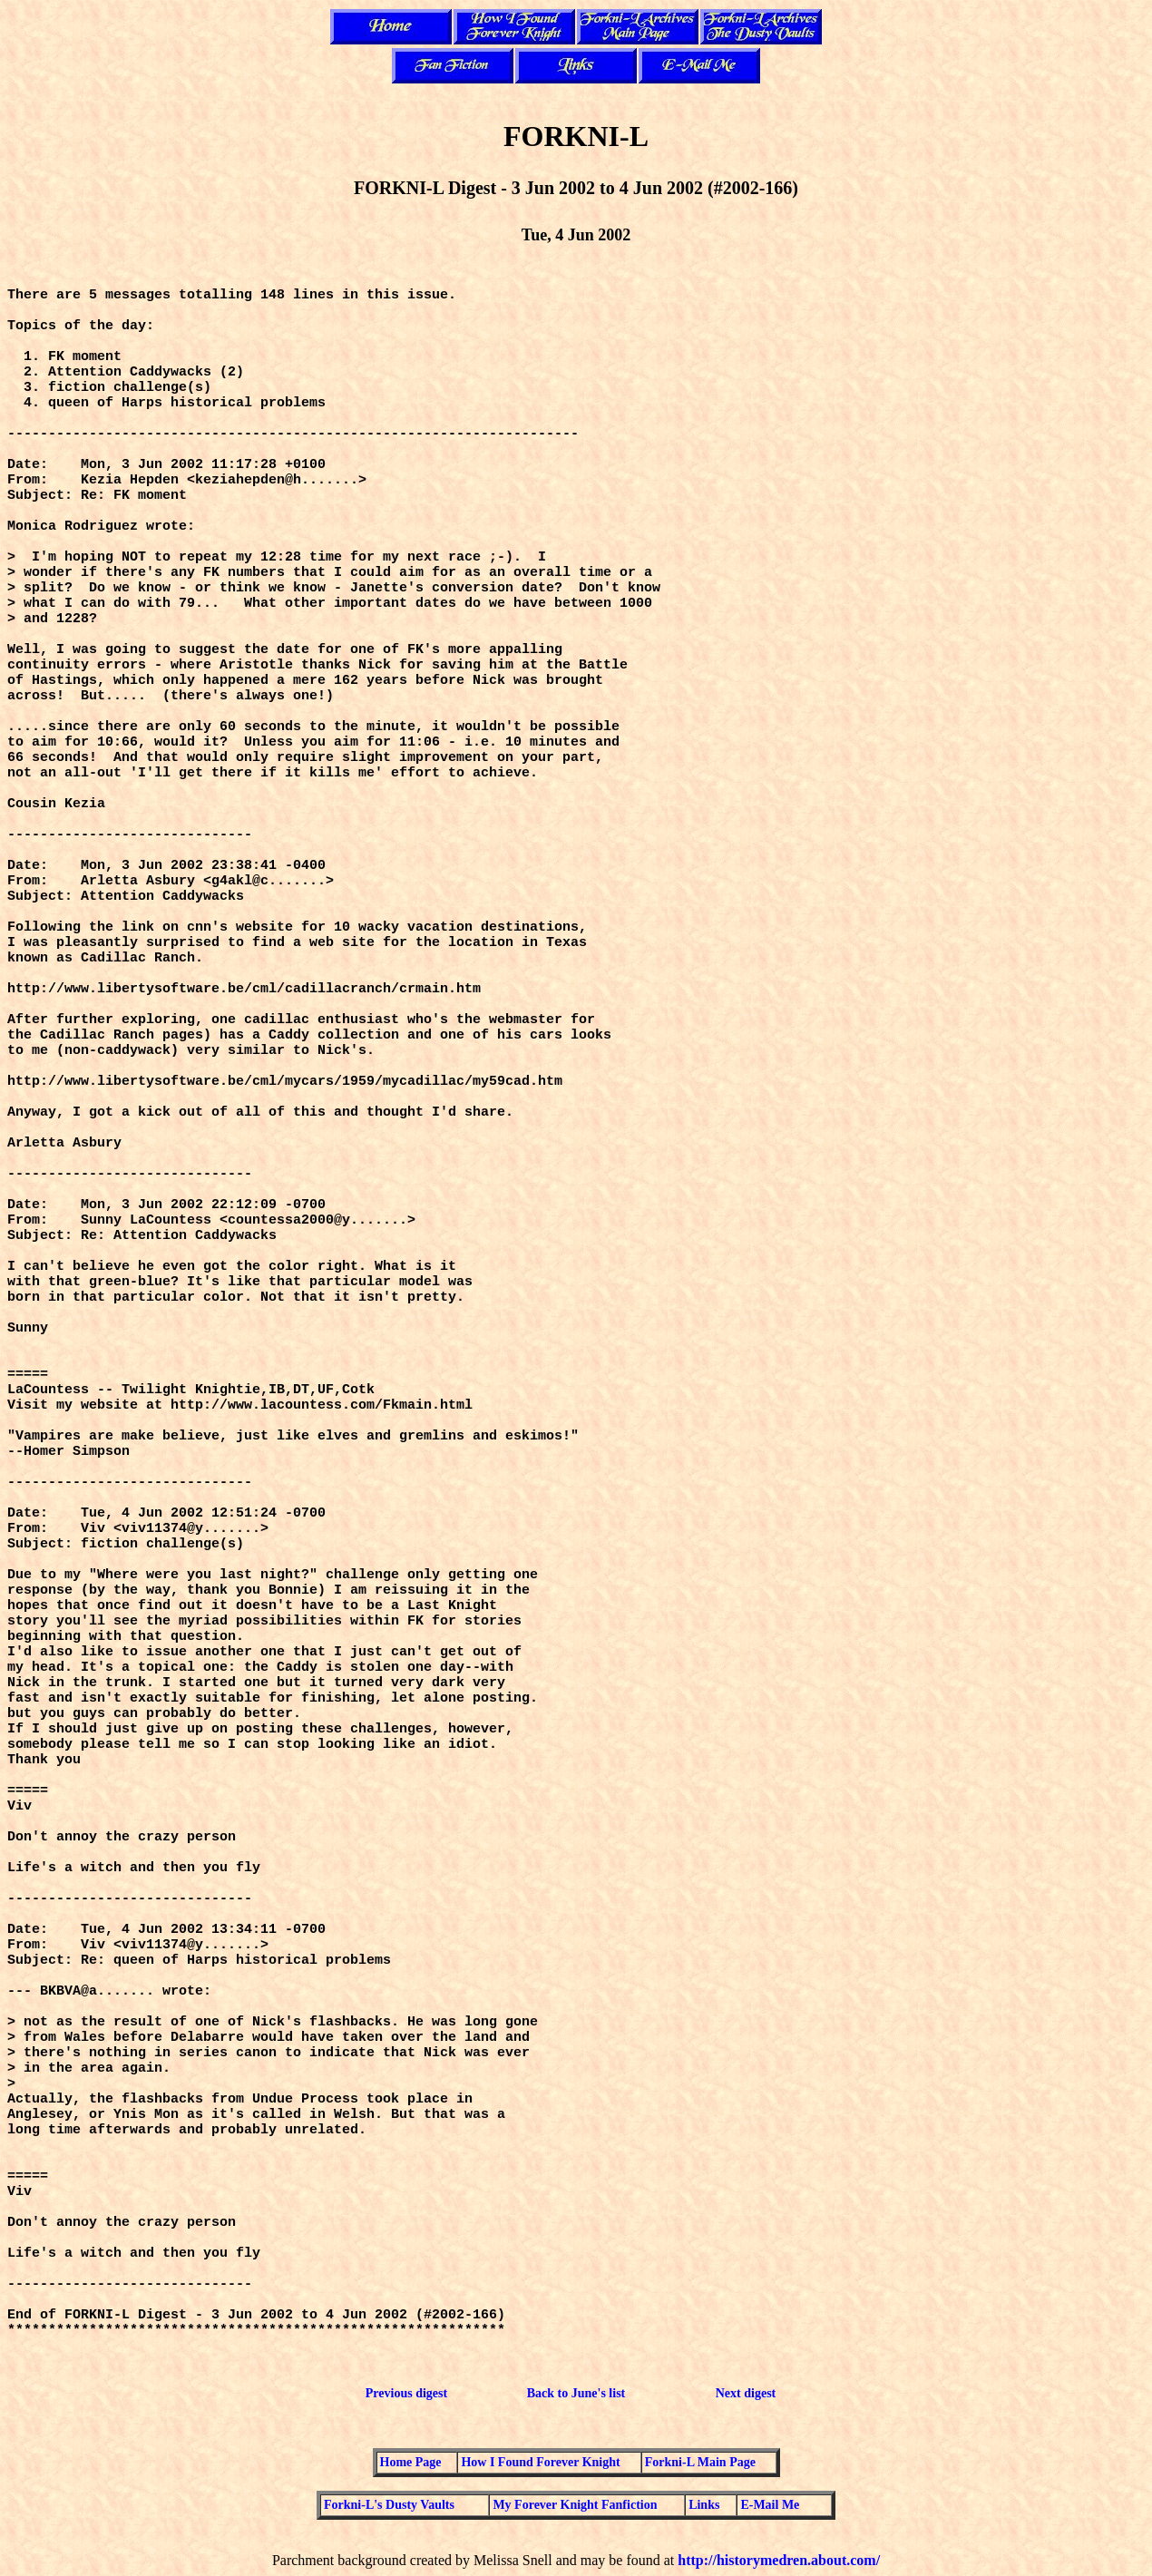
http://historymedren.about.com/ (779, 2560)
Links (703, 2505)
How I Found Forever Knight (540, 2462)
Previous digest (406, 2393)
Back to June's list (576, 2393)
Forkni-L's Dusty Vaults (389, 2505)
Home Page (411, 2462)
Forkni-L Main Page (700, 2462)
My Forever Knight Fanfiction (575, 2505)
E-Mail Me (769, 2505)
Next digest (746, 2393)
